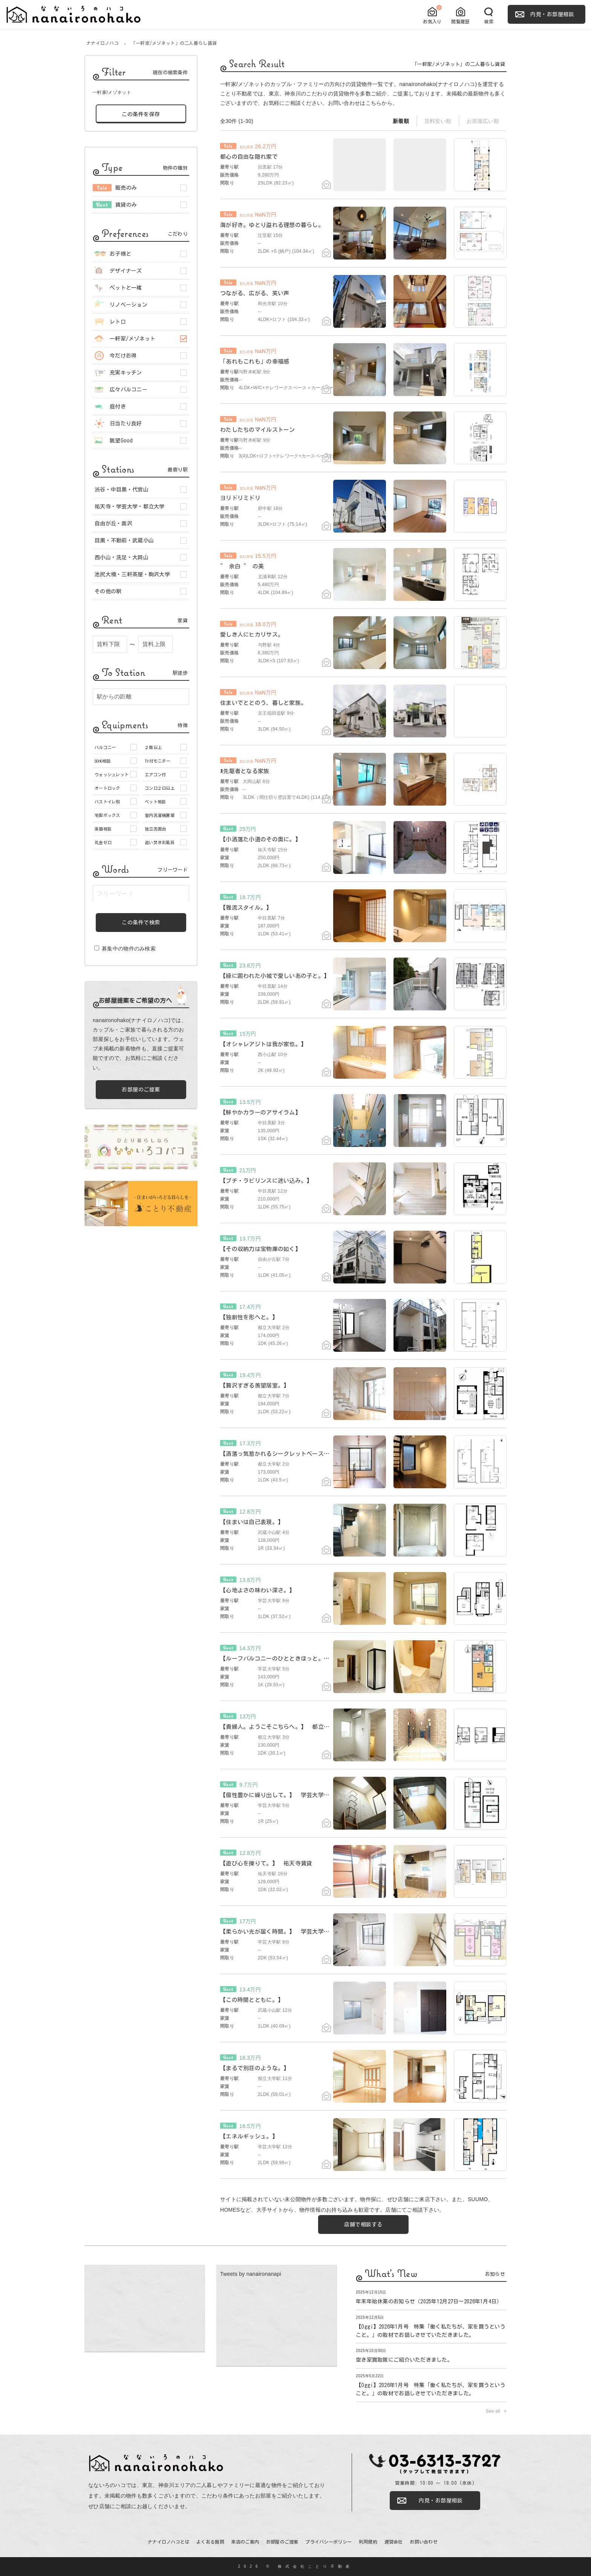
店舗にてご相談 (404, 2210)
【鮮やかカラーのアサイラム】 (260, 1112)
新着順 (401, 121)
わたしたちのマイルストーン (257, 430)
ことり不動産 (236, 94)
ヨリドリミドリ (240, 498)
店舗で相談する (363, 2224)
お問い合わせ (344, 103)
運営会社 (393, 2541)
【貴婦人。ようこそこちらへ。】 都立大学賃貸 (283, 1727)
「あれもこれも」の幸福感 (254, 361)
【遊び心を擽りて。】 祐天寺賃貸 (266, 1863)
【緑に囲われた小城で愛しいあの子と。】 (274, 976)
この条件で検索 (141, 922)
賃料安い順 (437, 121)
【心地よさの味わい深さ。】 (257, 1590)
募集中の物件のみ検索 (125, 949)
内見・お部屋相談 (552, 14)
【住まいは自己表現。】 (251, 1522)
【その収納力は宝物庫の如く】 (260, 1249)
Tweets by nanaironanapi (250, 2274)
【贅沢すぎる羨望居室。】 (254, 1385)
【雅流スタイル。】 (246, 907)
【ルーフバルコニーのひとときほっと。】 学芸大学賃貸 (295, 1658)
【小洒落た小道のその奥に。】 (260, 839)
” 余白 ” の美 (242, 566)
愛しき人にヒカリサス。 (251, 634)
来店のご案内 (245, 2541)
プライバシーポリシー (328, 2541)
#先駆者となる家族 (244, 771)
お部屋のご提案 (141, 1089)
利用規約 (368, 2541)
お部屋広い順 (483, 121)
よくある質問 (210, 2541)
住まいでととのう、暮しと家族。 (263, 703)
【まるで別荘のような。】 (254, 2068)
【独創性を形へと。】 (249, 1317)
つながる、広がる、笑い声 (254, 293)
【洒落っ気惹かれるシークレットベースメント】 (283, 1454)
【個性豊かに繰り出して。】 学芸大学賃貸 (277, 1795)
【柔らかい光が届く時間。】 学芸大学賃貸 (277, 1931)
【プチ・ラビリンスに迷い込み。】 (266, 1181)
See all (493, 2411)
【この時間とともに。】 (251, 2000)
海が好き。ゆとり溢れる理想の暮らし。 (272, 225)
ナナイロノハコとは (169, 2541)
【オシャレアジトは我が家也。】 (263, 1044)
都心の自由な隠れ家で (249, 157)
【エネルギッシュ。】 (249, 2136)
